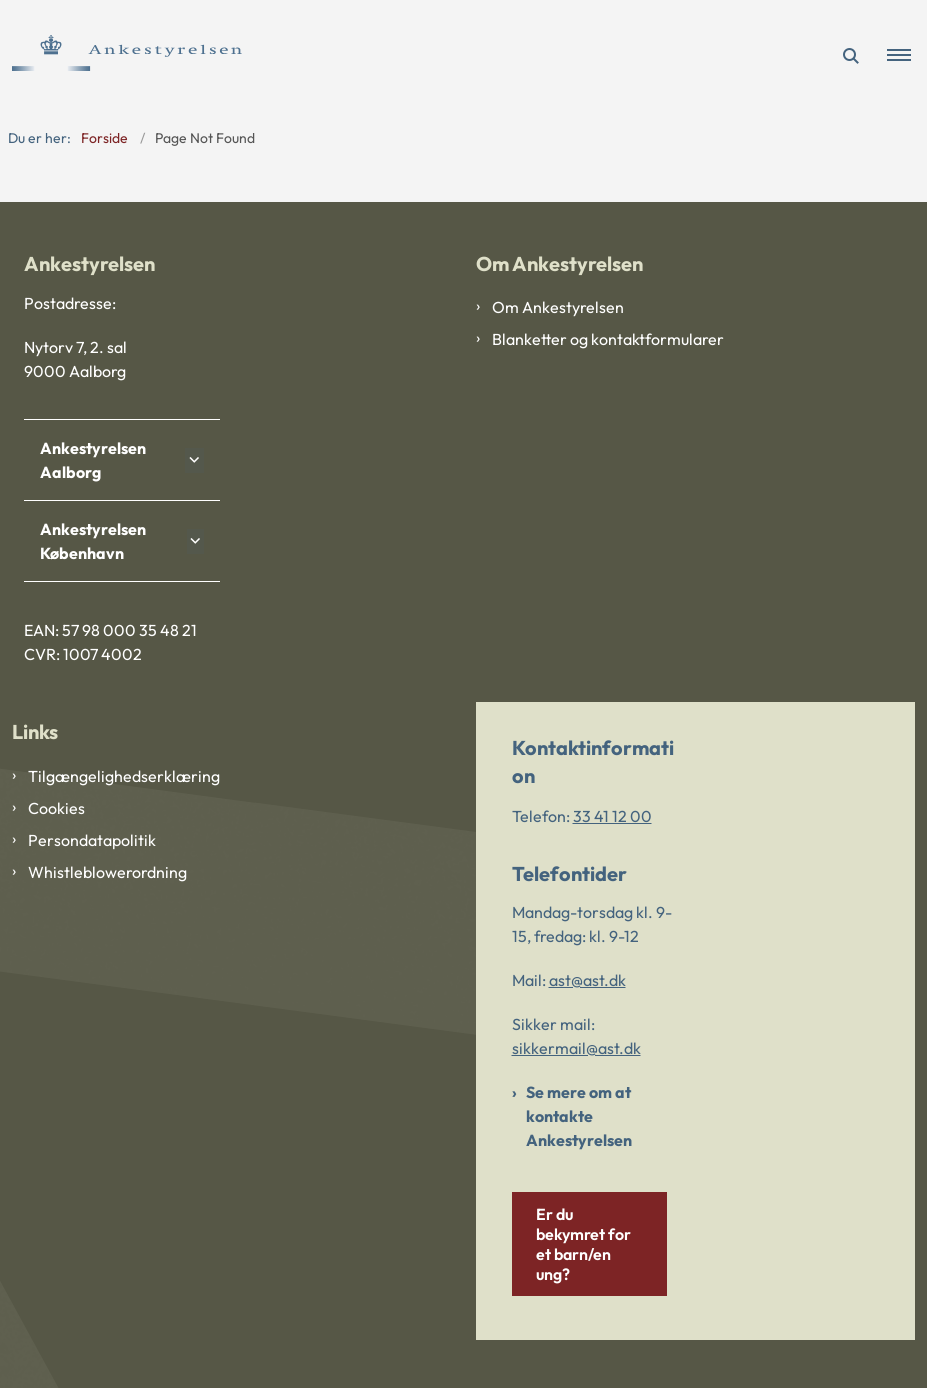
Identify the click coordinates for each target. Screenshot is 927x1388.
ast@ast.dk (587, 980)
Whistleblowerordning (107, 872)
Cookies (56, 808)
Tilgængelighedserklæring (124, 776)
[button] (907, 56)
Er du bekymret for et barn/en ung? (583, 1244)
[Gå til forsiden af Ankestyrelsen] (121, 56)
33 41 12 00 (612, 816)
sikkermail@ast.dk (576, 1048)
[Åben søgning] (851, 56)
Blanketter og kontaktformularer (608, 339)
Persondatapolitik (92, 840)
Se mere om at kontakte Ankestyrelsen (579, 1116)
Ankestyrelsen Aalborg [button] (93, 460)
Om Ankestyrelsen (558, 307)
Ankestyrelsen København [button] (93, 541)
